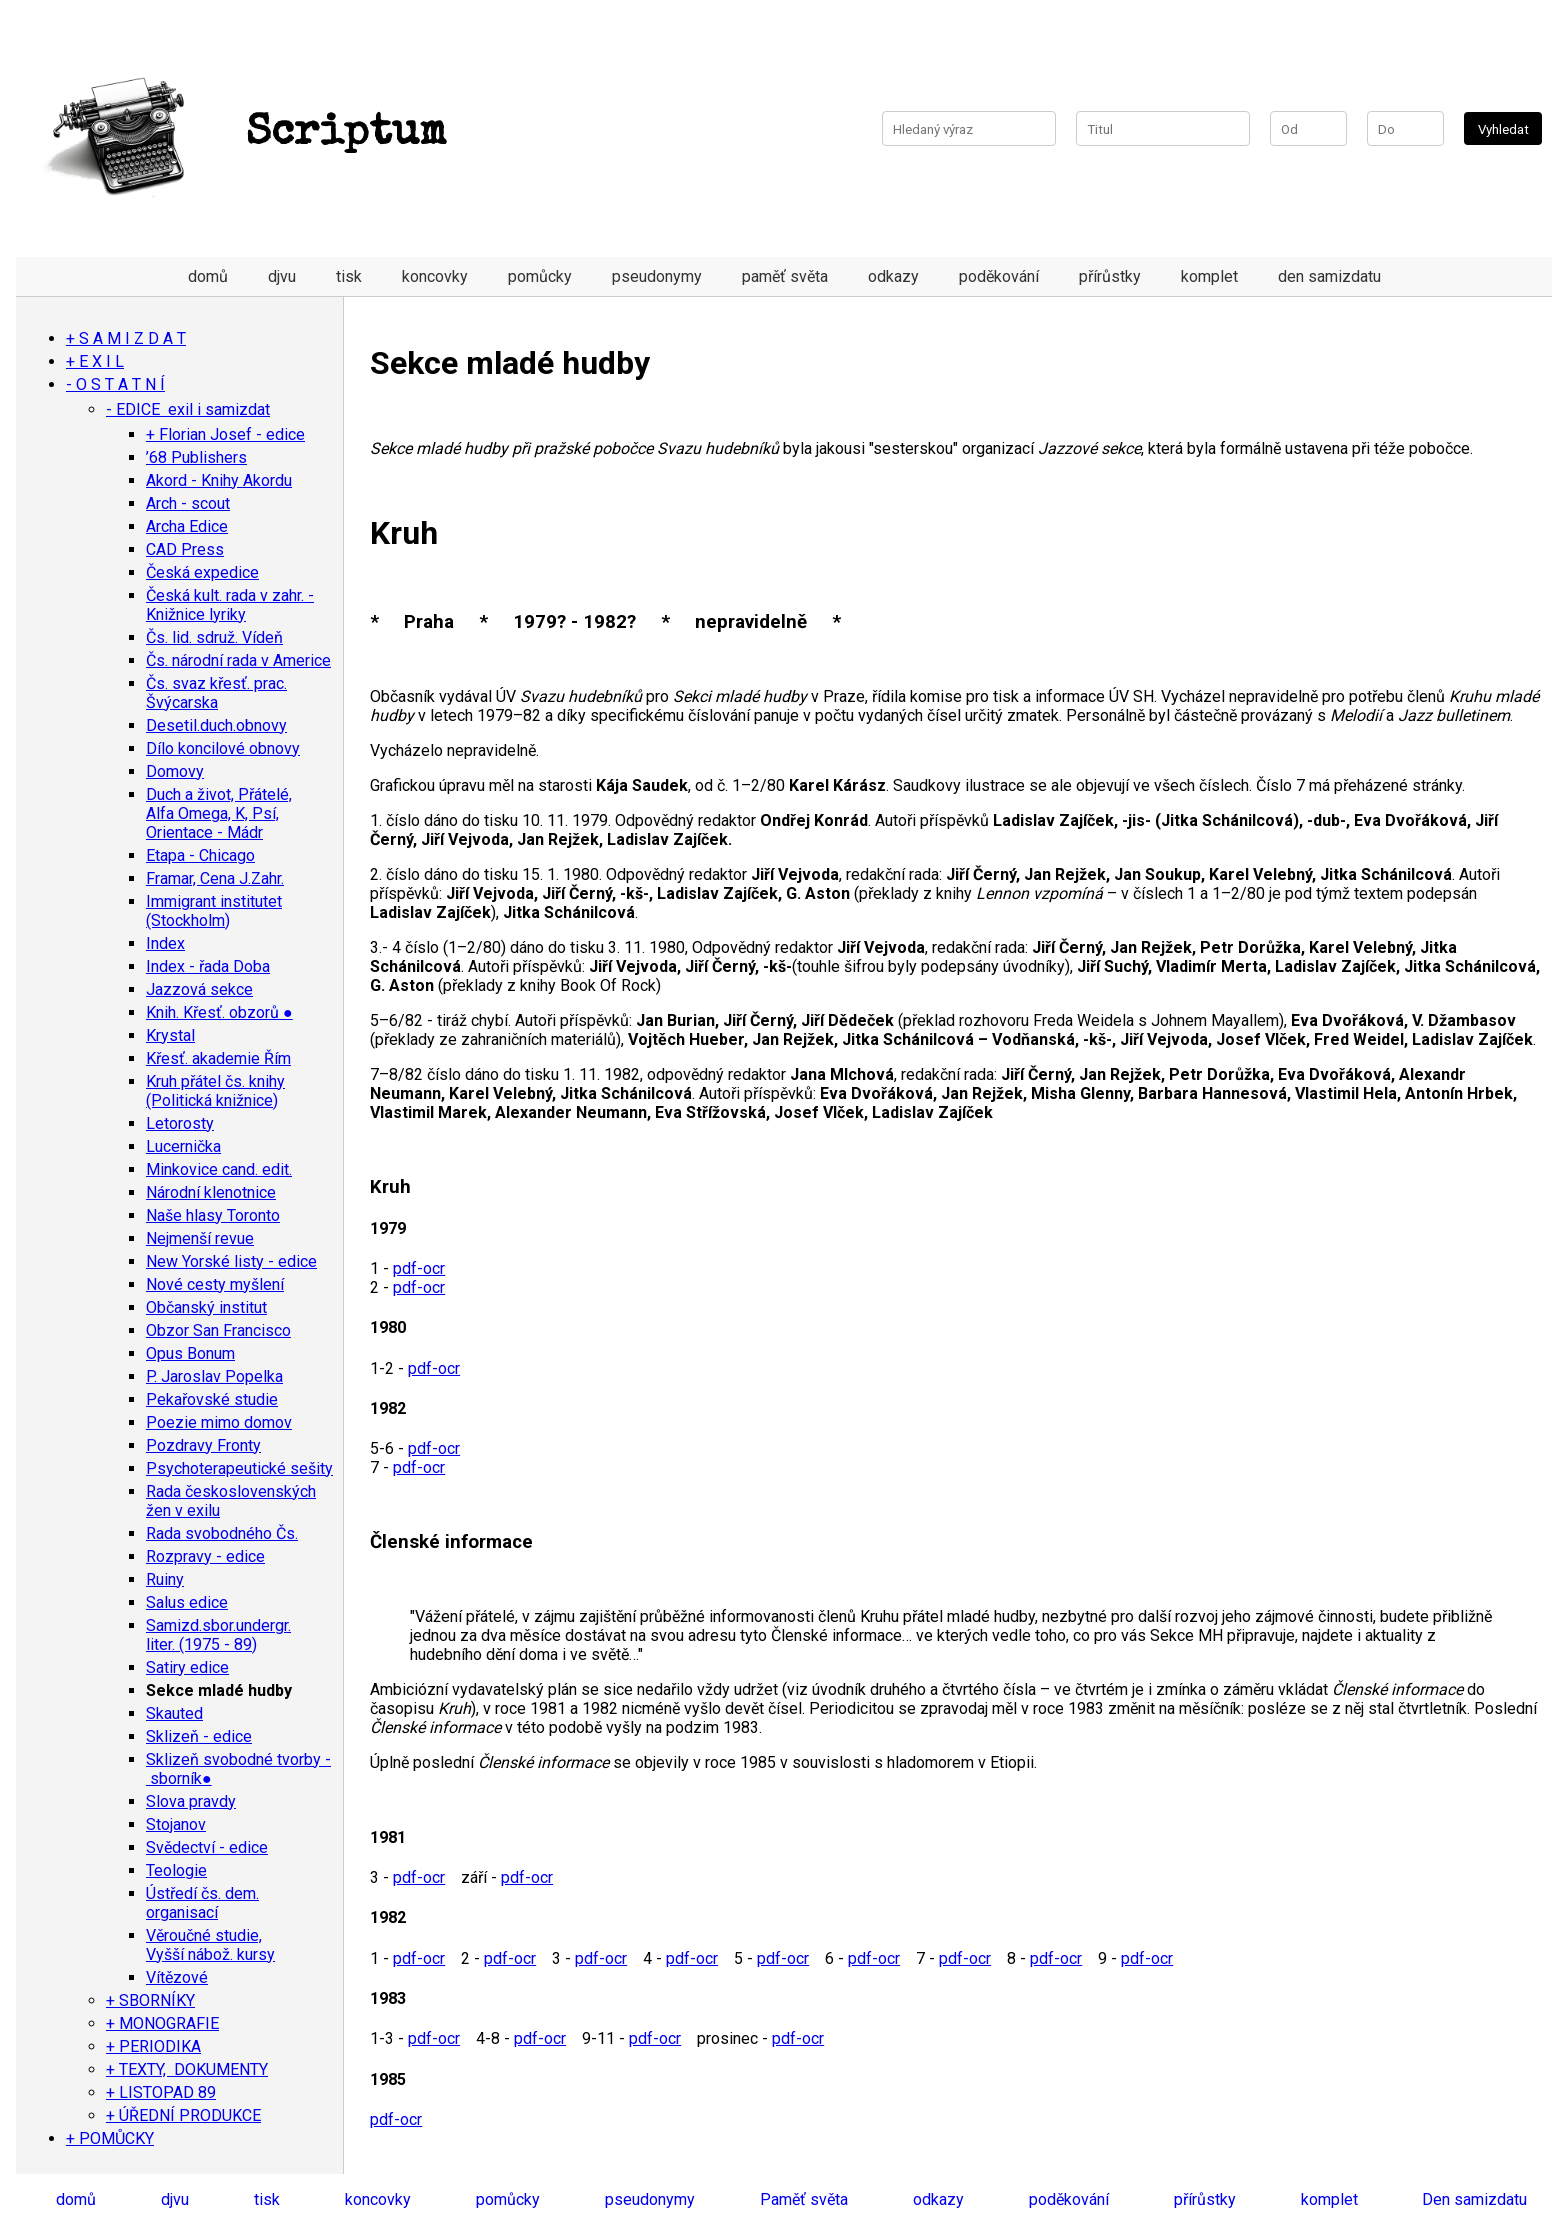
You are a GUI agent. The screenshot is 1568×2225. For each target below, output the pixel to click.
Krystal (170, 1035)
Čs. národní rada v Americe (238, 660)
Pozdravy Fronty (203, 1445)
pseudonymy (657, 276)
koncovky (435, 276)
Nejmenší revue (200, 1238)
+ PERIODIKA (153, 2046)
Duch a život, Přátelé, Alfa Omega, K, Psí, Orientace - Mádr (219, 813)
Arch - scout (188, 503)
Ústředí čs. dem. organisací (202, 1903)
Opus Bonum (190, 1353)
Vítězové (177, 1977)
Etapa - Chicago (200, 855)
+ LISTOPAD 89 (161, 2092)
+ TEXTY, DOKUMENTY (187, 2069)
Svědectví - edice (207, 1847)
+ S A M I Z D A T (126, 338)
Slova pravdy (191, 1801)
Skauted (174, 1713)
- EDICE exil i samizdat (188, 409)
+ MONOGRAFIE (162, 2023)
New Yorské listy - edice (231, 1261)
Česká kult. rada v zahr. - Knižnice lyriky (230, 605)
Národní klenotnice (211, 1192)
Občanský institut (206, 1307)
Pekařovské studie (212, 1399)
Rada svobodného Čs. (222, 1533)
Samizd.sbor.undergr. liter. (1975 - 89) (218, 1635)
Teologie (176, 1870)
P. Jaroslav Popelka (214, 1376)
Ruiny (165, 1579)
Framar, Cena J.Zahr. (215, 878)
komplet (1209, 276)
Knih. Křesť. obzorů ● (219, 1012)
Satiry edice (187, 1667)
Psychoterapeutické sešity (239, 1468)
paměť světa (785, 276)
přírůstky (1110, 276)
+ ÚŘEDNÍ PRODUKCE (183, 2115)
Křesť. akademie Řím (218, 1058)
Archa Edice (187, 526)
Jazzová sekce (199, 989)
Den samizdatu (1474, 2199)
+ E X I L (95, 361)
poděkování (999, 276)
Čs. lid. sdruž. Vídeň (214, 637)
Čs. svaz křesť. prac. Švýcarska (216, 693)
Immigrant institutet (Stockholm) (214, 911)
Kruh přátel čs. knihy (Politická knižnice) (215, 1091)
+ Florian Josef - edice (225, 434)
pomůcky (540, 276)
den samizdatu (1329, 276)
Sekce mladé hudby (219, 1690)
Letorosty (180, 1123)
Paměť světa (804, 2199)
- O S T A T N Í (115, 384)
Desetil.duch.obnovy (216, 725)
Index (165, 943)
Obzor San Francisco (218, 1330)
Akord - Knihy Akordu (219, 480)
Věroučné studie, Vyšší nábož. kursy (210, 1945)
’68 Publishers (196, 457)
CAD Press (185, 549)
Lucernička (183, 1146)
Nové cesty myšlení (215, 1284)
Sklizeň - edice (199, 1736)
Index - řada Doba (208, 966)
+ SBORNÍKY (150, 2000)
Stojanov (176, 1824)
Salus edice (187, 1602)
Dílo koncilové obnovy (223, 748)
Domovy (175, 771)
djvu (282, 276)
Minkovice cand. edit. (219, 1169)
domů (208, 276)
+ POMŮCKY (110, 2138)
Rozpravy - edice (205, 1556)
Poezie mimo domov (219, 1422)
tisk (349, 276)
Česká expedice (202, 572)
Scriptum (241, 134)
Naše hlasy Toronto (213, 1215)
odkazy (893, 276)
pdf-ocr (419, 1268)
